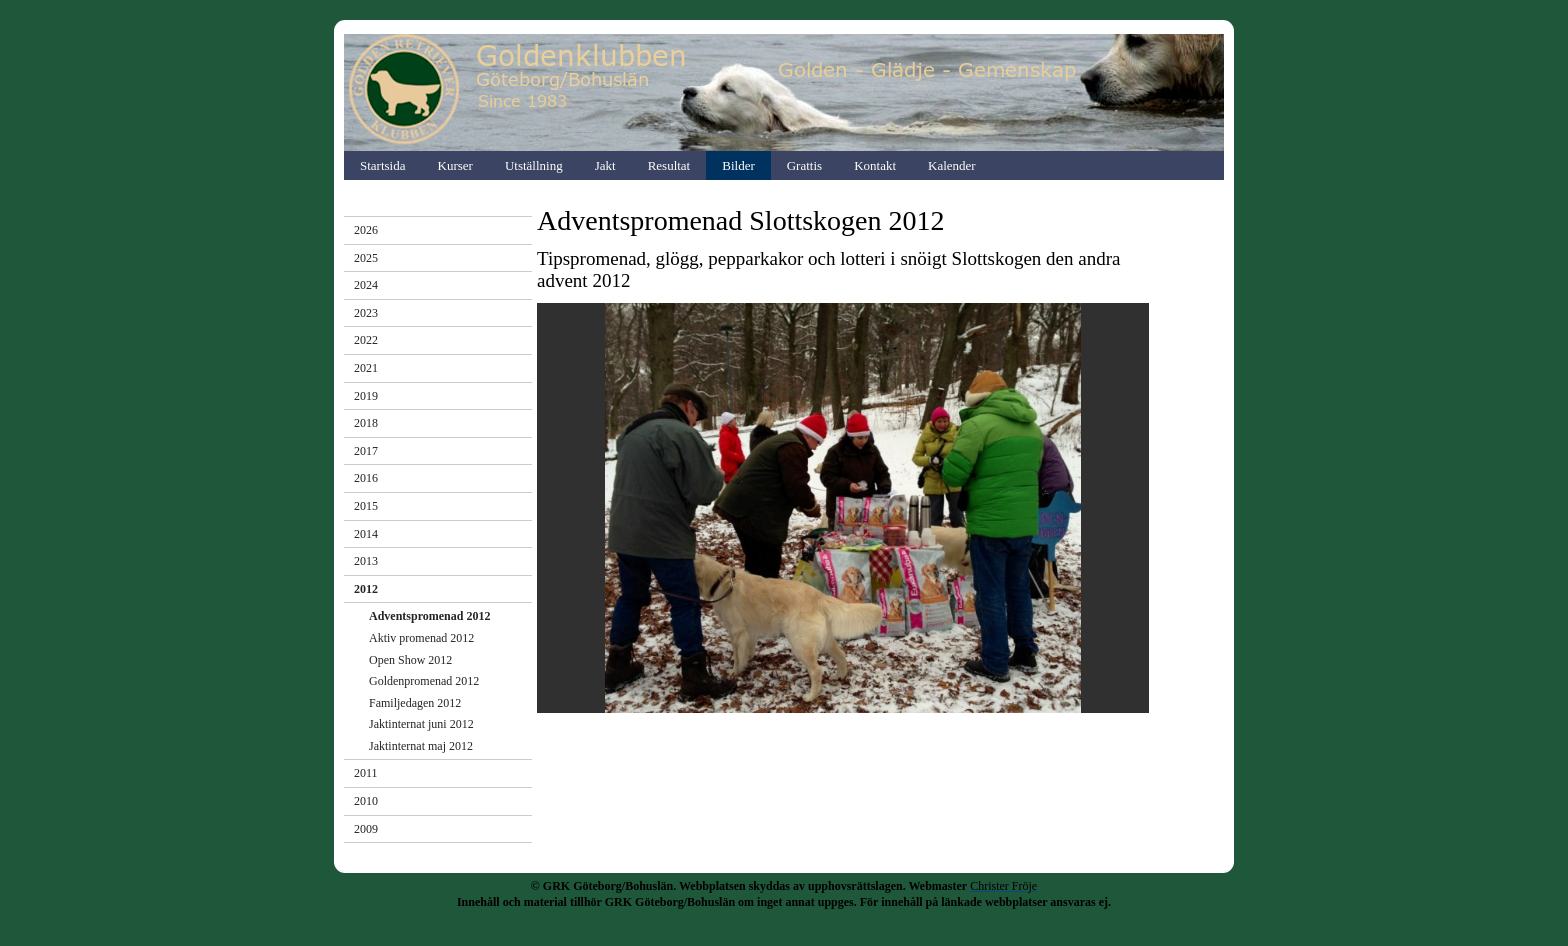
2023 (366, 313)
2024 (366, 285)
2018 (366, 423)
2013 (366, 561)
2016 (366, 478)
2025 (366, 258)
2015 (366, 506)
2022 (366, 340)
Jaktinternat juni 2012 (421, 724)
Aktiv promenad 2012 (421, 638)
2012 (366, 589)
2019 (366, 396)
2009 (366, 829)
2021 (366, 368)
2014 (366, 534)
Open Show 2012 (410, 660)
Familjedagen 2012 (415, 703)
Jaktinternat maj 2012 (421, 746)
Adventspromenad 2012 (429, 616)
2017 (366, 451)
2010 (366, 801)
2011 (366, 773)
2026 (366, 230)
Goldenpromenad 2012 (424, 681)
